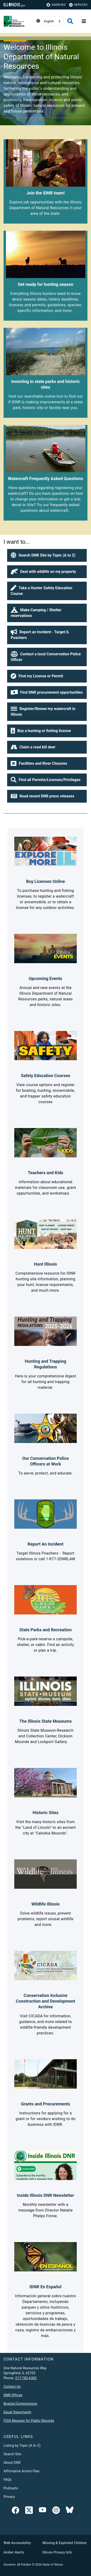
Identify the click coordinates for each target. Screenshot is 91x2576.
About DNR (12, 2462)
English (49, 21)
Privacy (9, 2497)
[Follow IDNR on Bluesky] (69, 2511)
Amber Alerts (14, 2552)
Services (78, 5)
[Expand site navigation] (83, 21)
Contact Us (12, 2386)
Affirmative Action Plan (22, 2471)
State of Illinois (53, 2564)
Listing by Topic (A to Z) (22, 2445)
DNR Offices (13, 2395)
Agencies (56, 5)
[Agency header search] (70, 21)
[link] (15, 2511)
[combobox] (52, 21)
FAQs (8, 2480)
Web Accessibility (17, 2543)
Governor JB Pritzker (17, 2564)
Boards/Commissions (20, 2403)
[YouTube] (42, 2511)
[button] (47, 555)
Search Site (12, 2454)
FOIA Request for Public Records (29, 2421)
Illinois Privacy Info (57, 2552)
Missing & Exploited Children (65, 2543)
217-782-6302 (26, 2378)
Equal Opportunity (17, 2412)
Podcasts (11, 2488)
